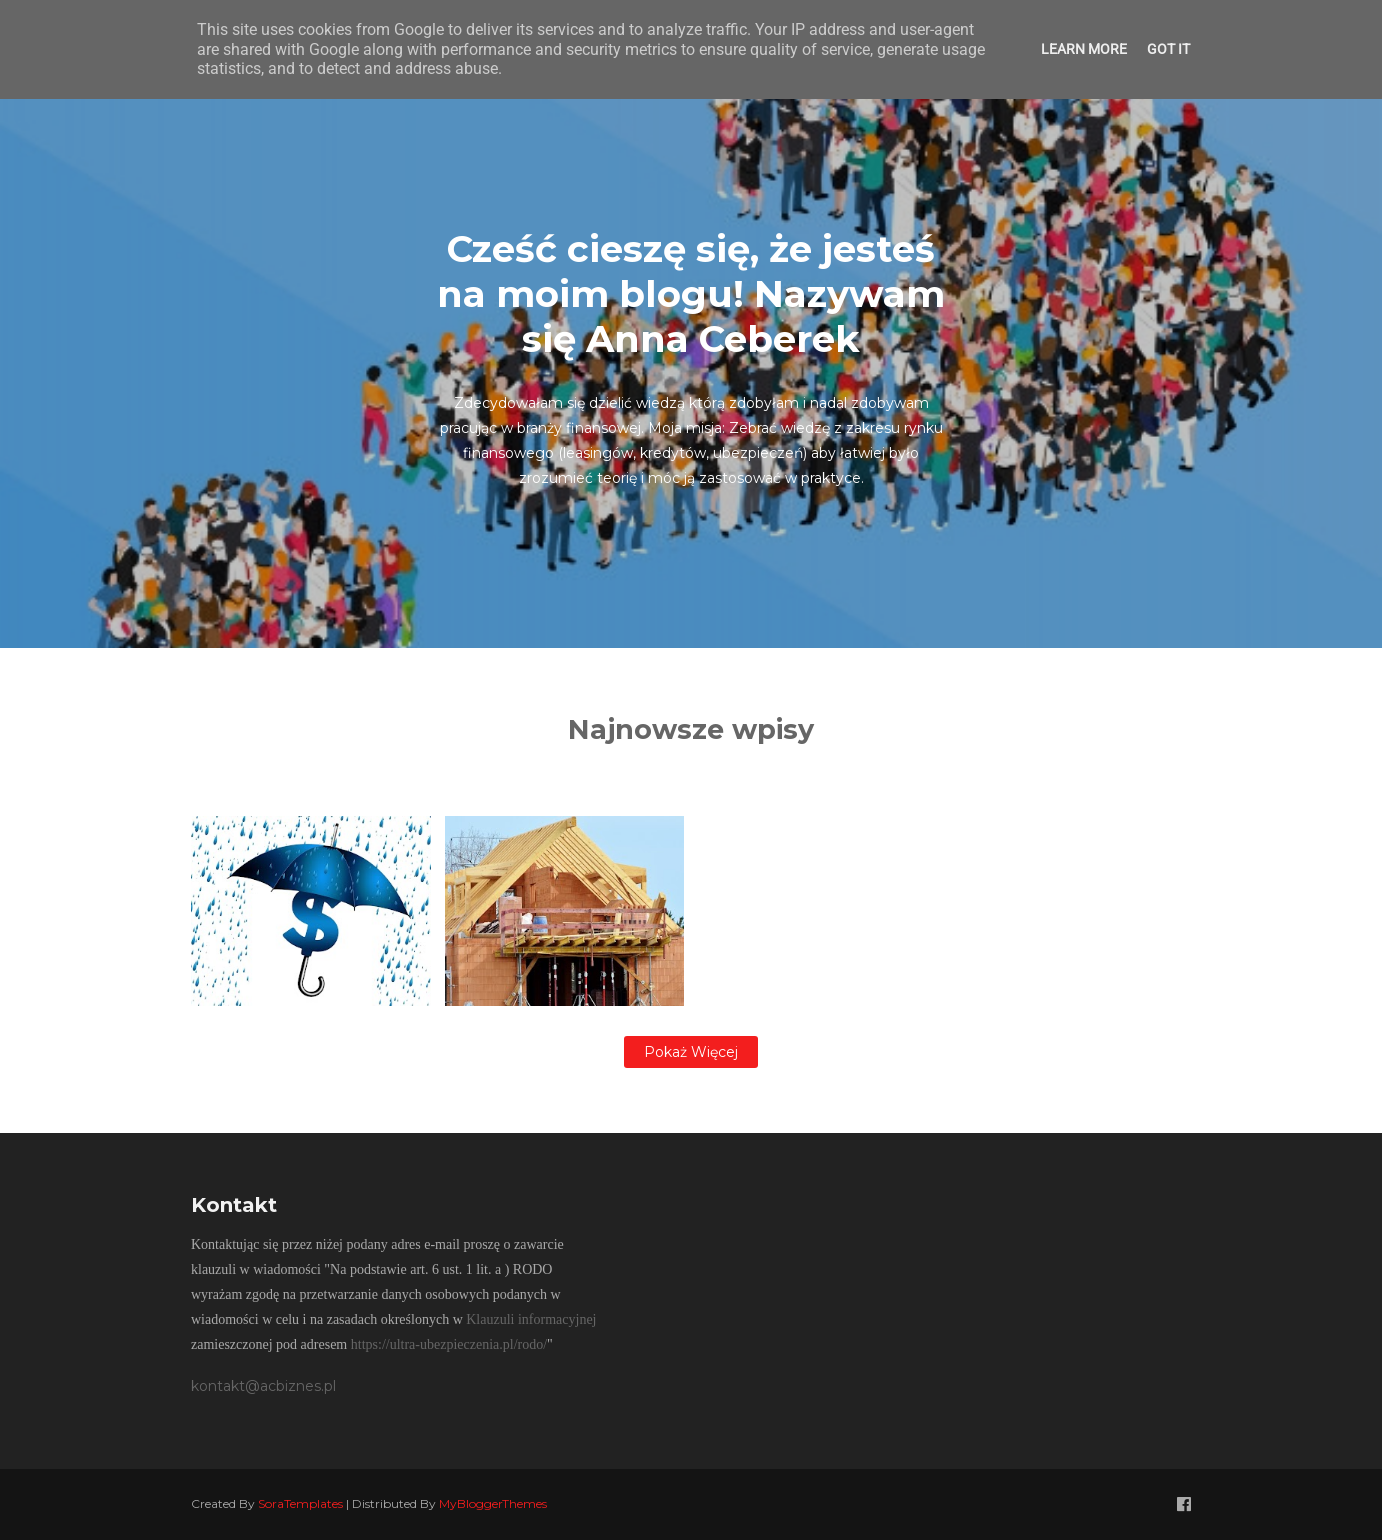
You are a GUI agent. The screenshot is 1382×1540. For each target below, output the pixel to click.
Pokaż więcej (691, 1052)
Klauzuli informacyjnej (531, 1319)
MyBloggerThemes (493, 1503)
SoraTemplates (300, 1503)
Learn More (1084, 49)
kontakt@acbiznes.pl (263, 1386)
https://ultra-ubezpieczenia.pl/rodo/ (449, 1344)
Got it (1168, 49)
